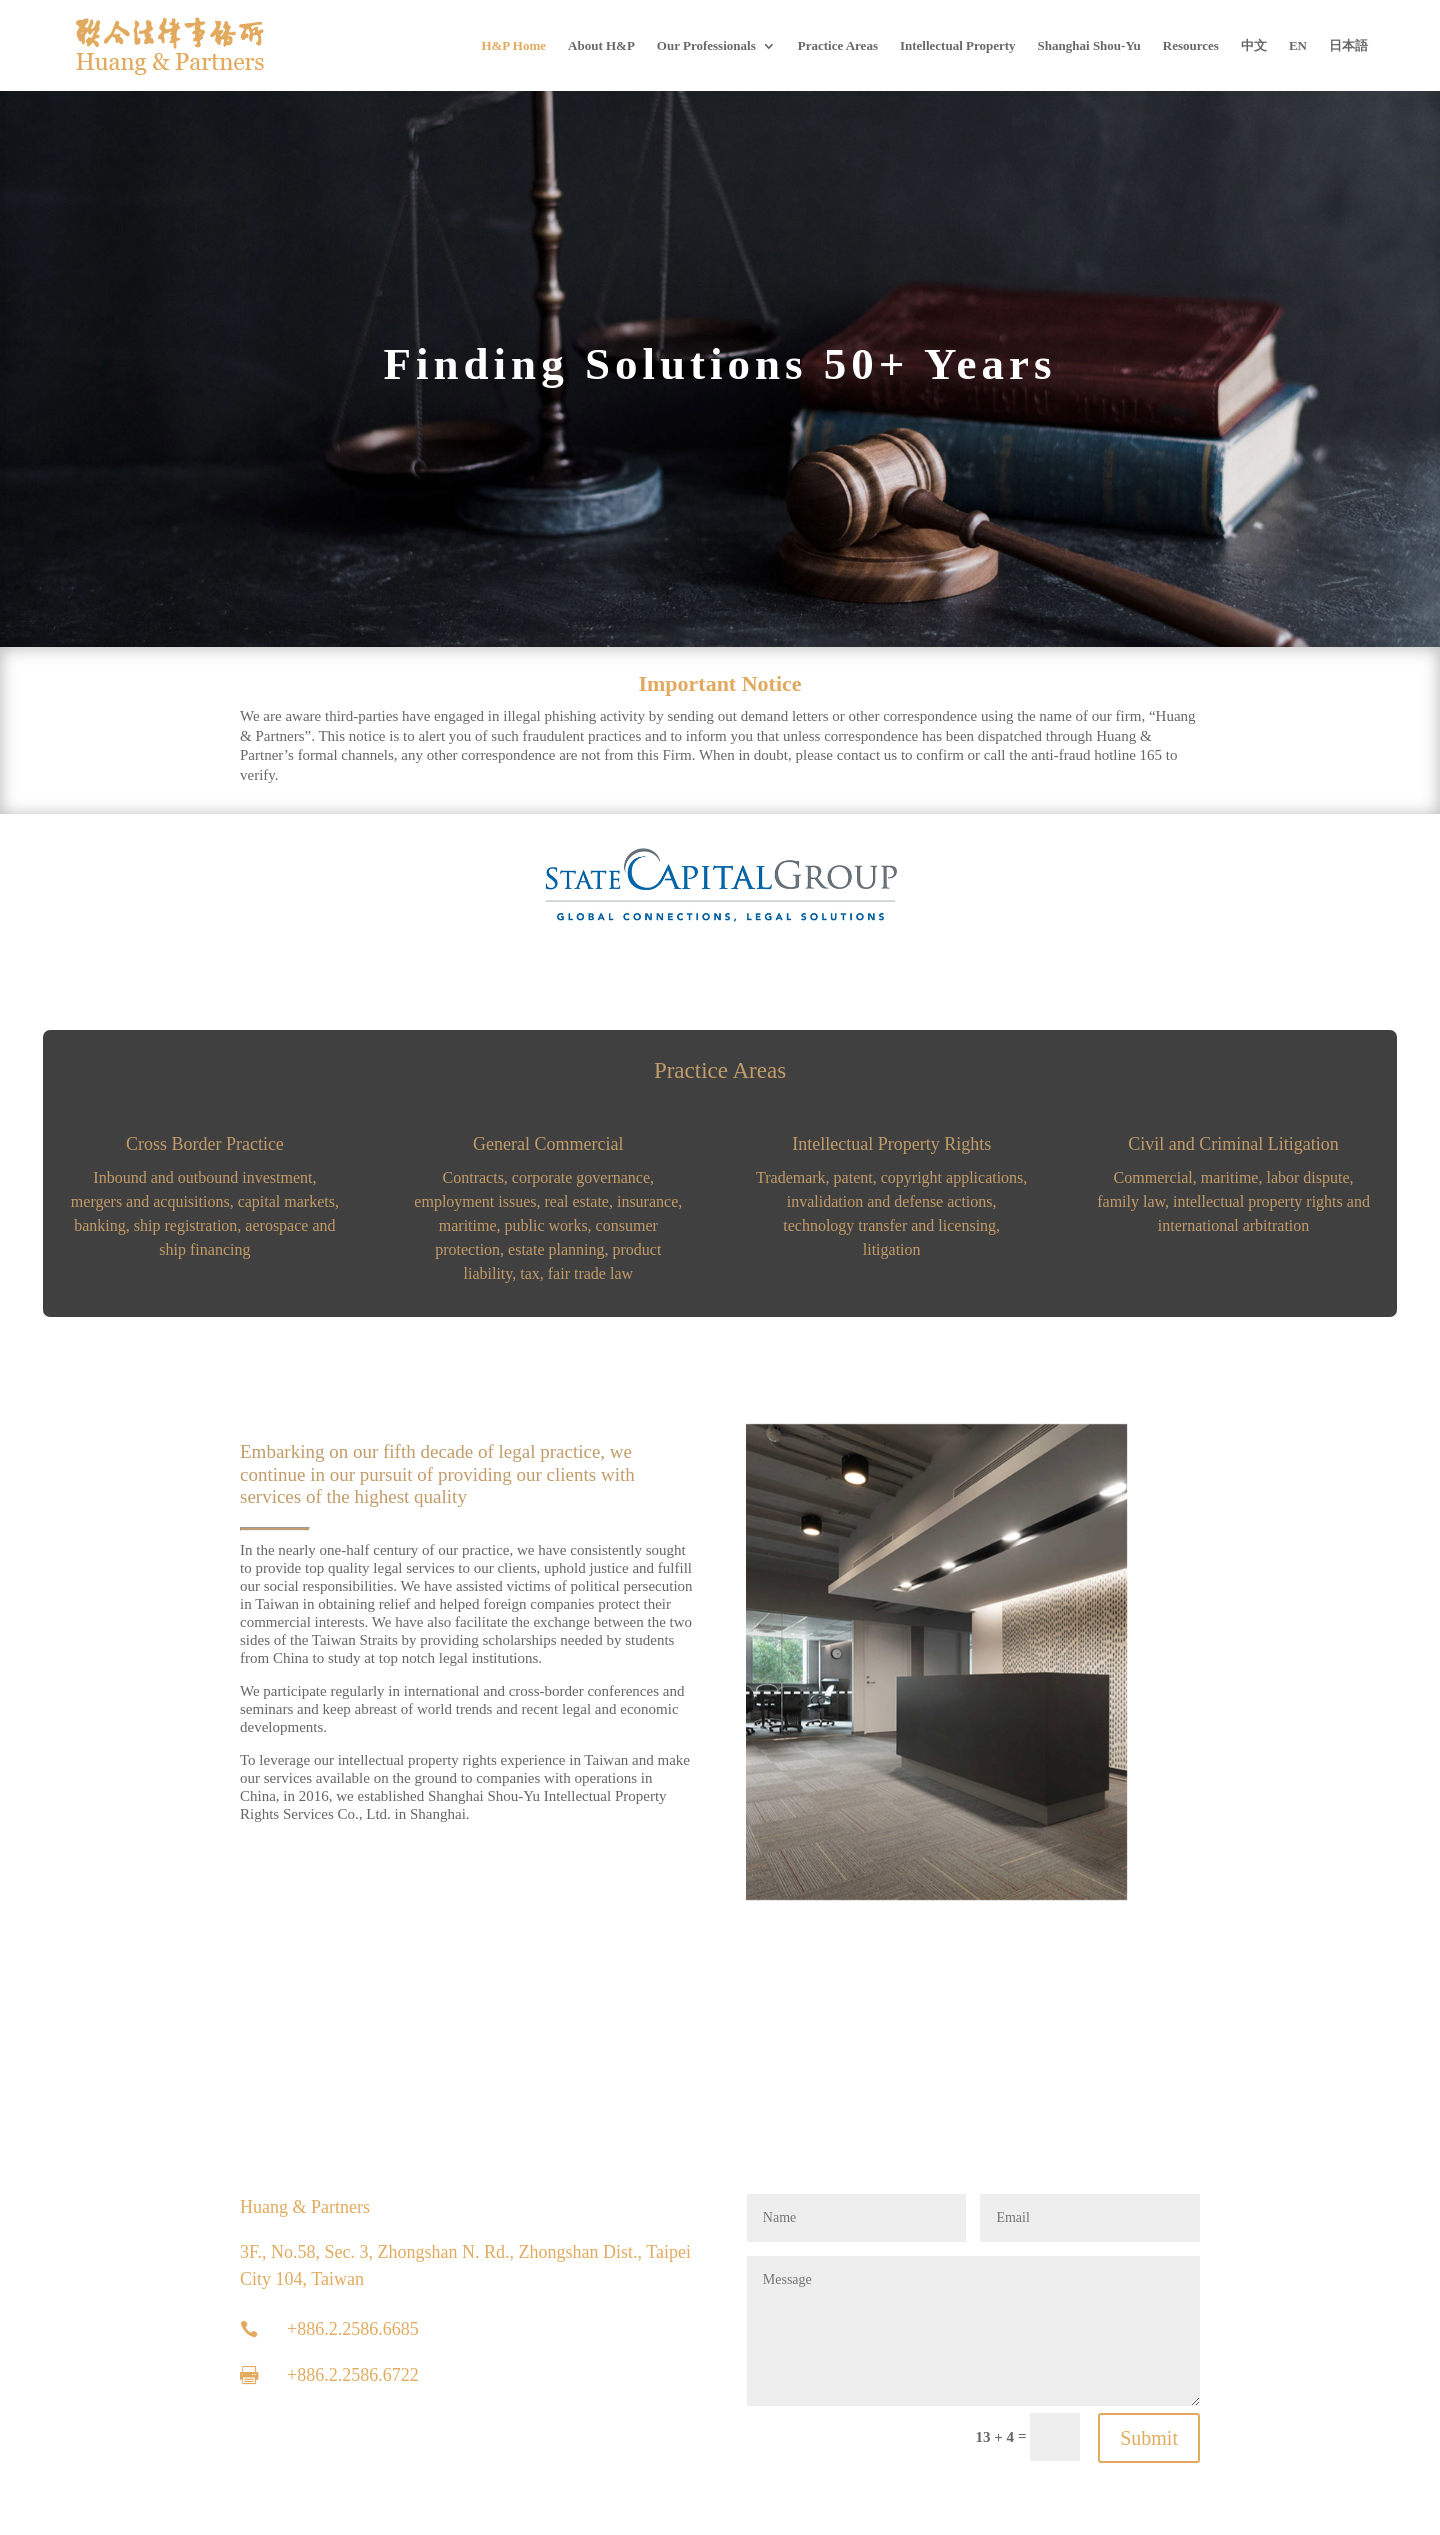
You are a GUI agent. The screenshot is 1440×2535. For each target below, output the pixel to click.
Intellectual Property (958, 45)
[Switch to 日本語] (1348, 45)
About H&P (601, 45)
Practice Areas (838, 45)
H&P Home (513, 45)
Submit (1149, 2438)
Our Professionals (706, 45)
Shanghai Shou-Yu (1089, 45)
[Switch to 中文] (1254, 45)
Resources (1191, 45)
